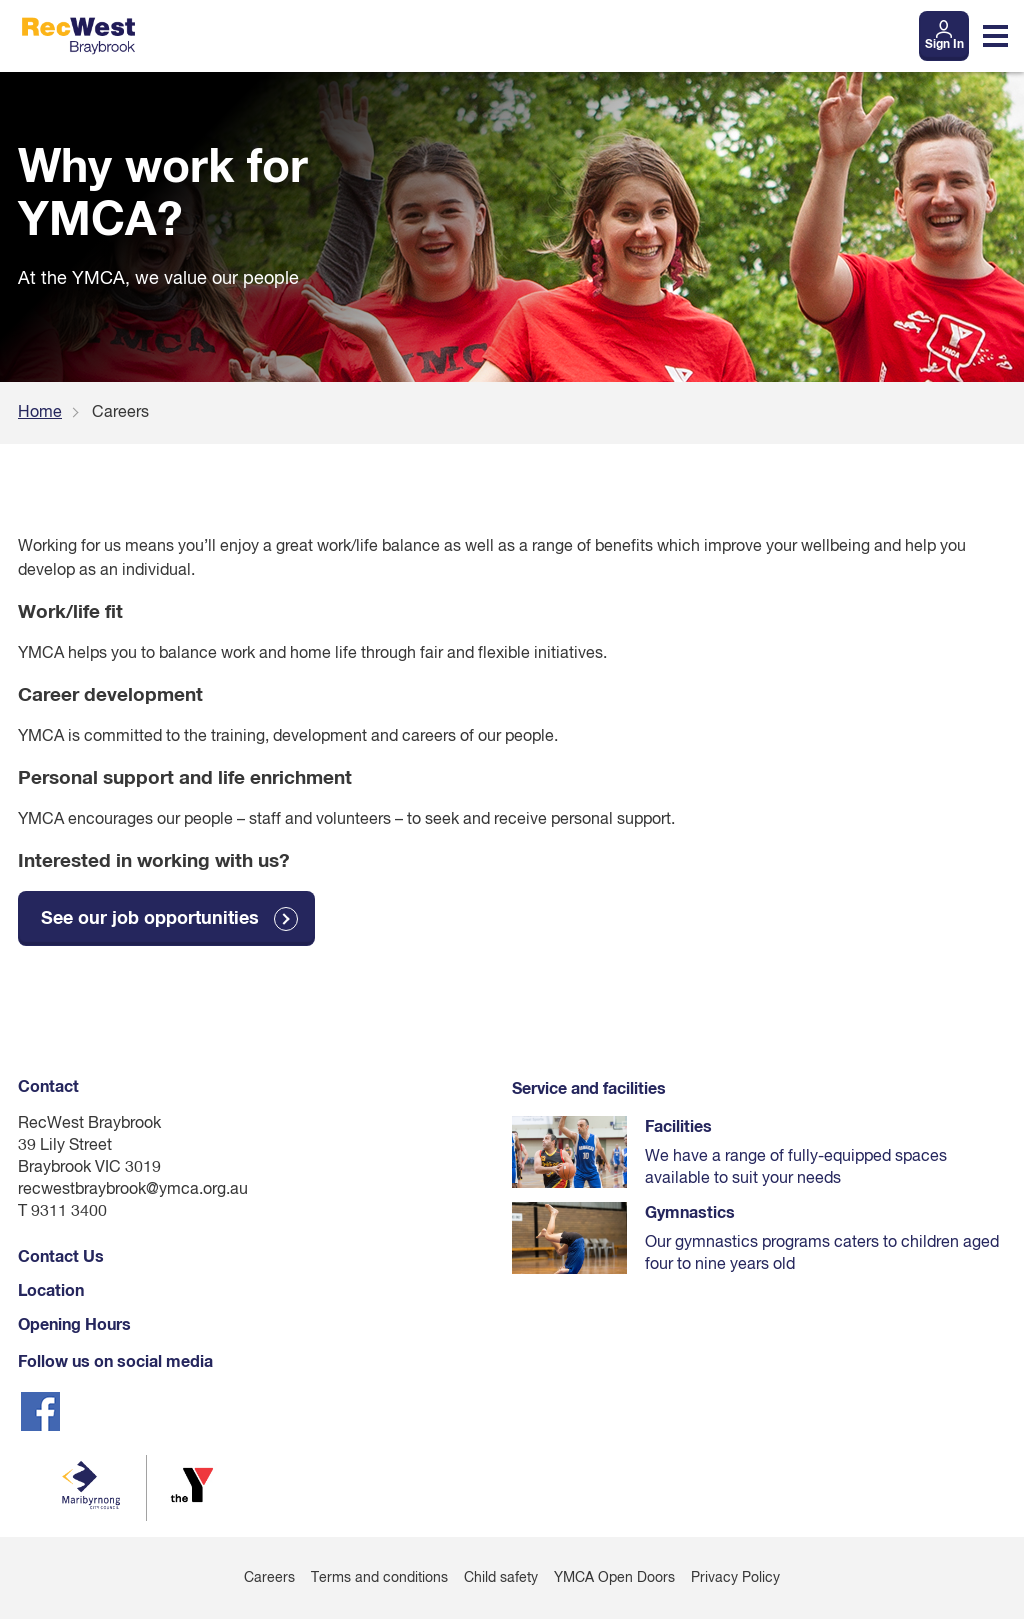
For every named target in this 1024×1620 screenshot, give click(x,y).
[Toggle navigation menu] (995, 36)
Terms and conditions (379, 1579)
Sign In (944, 45)
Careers (269, 1579)
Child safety (501, 1579)
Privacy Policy (735, 1579)
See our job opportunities (150, 919)
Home (40, 413)
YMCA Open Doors (614, 1579)
